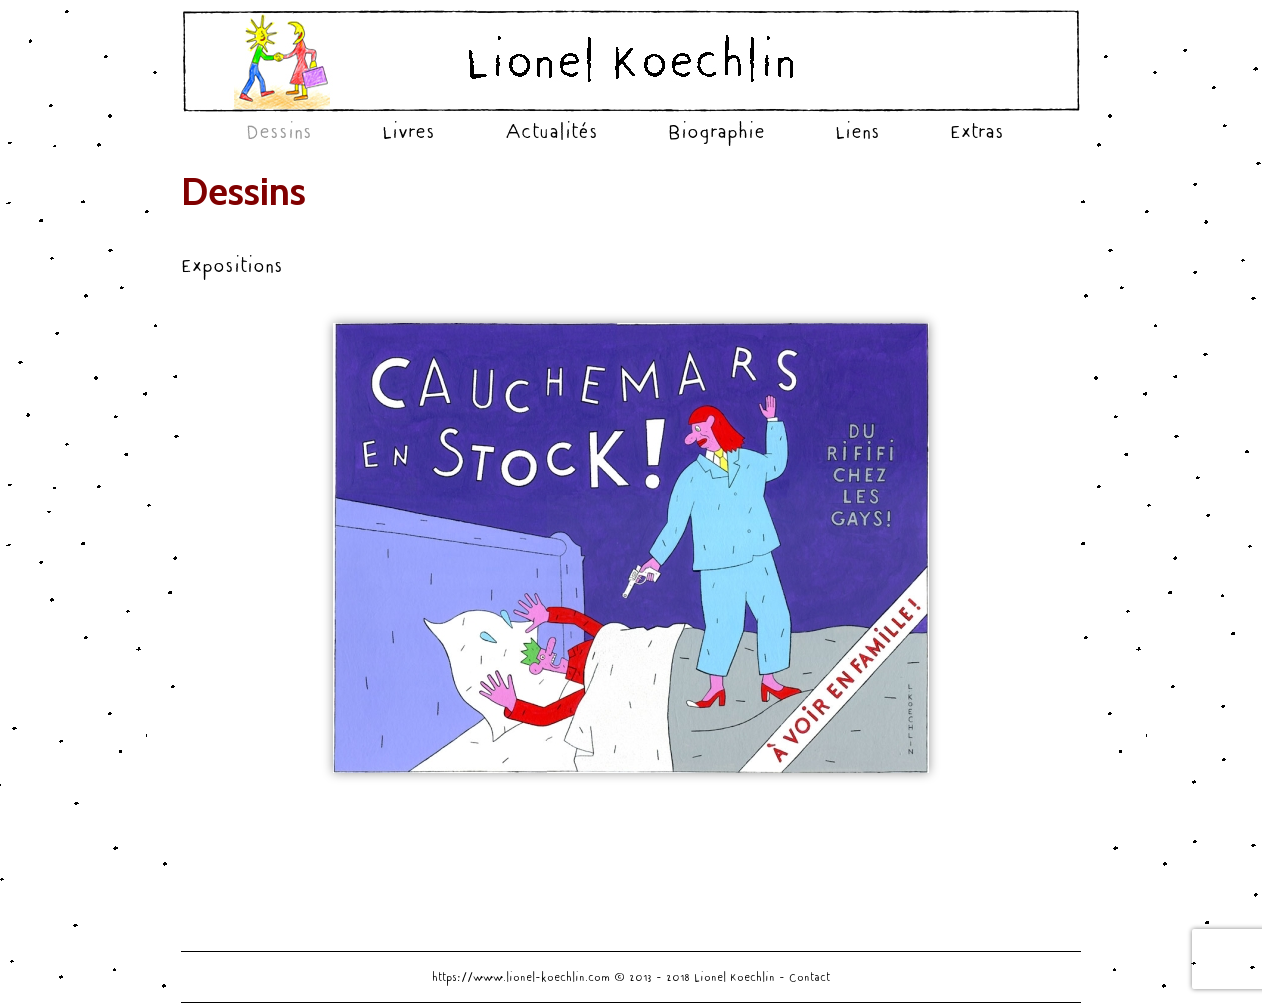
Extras (977, 131)
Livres (408, 131)
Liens (857, 131)
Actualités (551, 131)
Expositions (232, 265)
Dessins (279, 131)
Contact (809, 976)
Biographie (716, 131)
